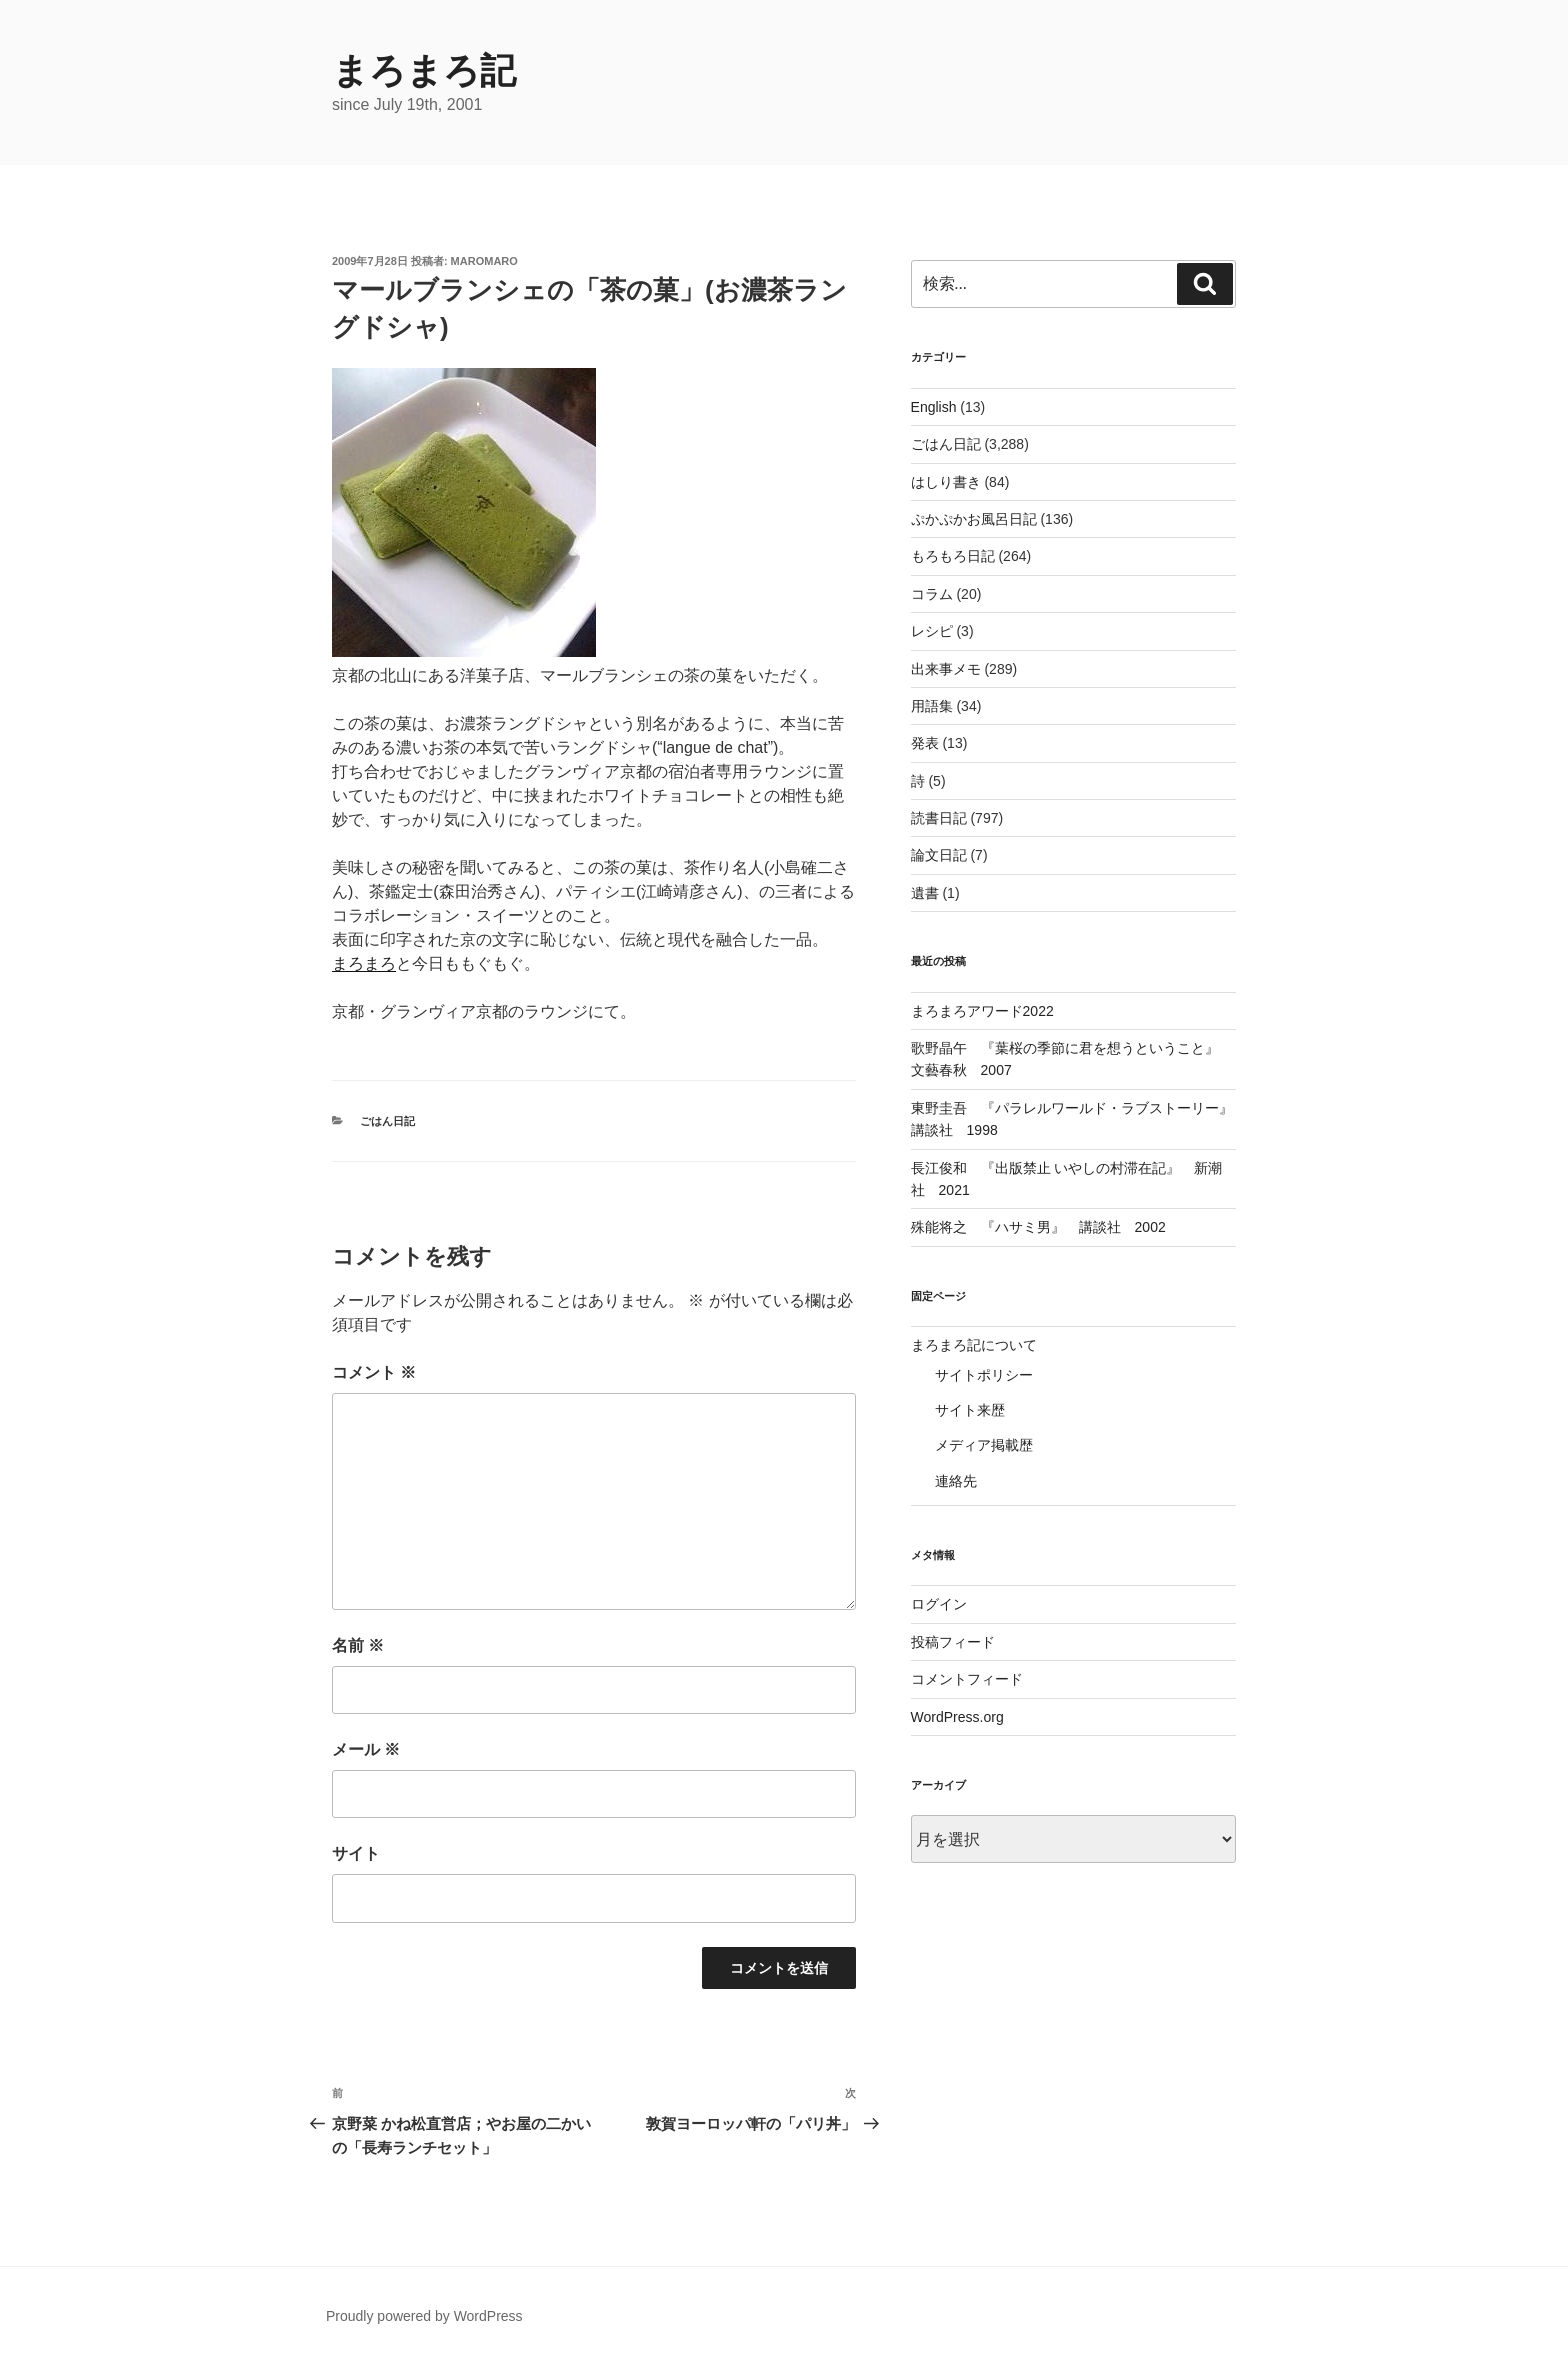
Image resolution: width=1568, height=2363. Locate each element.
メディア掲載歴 (984, 1445)
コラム (932, 594)
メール (366, 1749)
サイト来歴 (970, 1410)
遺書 (925, 893)
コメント (374, 1372)
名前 (358, 1645)
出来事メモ (946, 669)
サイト (356, 1853)
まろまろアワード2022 (982, 1011)
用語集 (932, 706)
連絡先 (956, 1481)
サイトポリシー (984, 1375)
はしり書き (946, 482)
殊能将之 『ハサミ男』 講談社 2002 (1038, 1227)
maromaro (484, 261)
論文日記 (939, 855)
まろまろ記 (424, 70)
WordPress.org (957, 1717)
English (934, 407)
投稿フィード (953, 1642)
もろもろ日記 (953, 556)
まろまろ (364, 963)
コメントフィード (967, 1679)
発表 (925, 743)
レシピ (932, 631)
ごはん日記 (387, 1121)
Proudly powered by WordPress (424, 2316)
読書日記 (939, 818)
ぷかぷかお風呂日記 (974, 519)
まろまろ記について (974, 1345)
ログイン (939, 1604)
